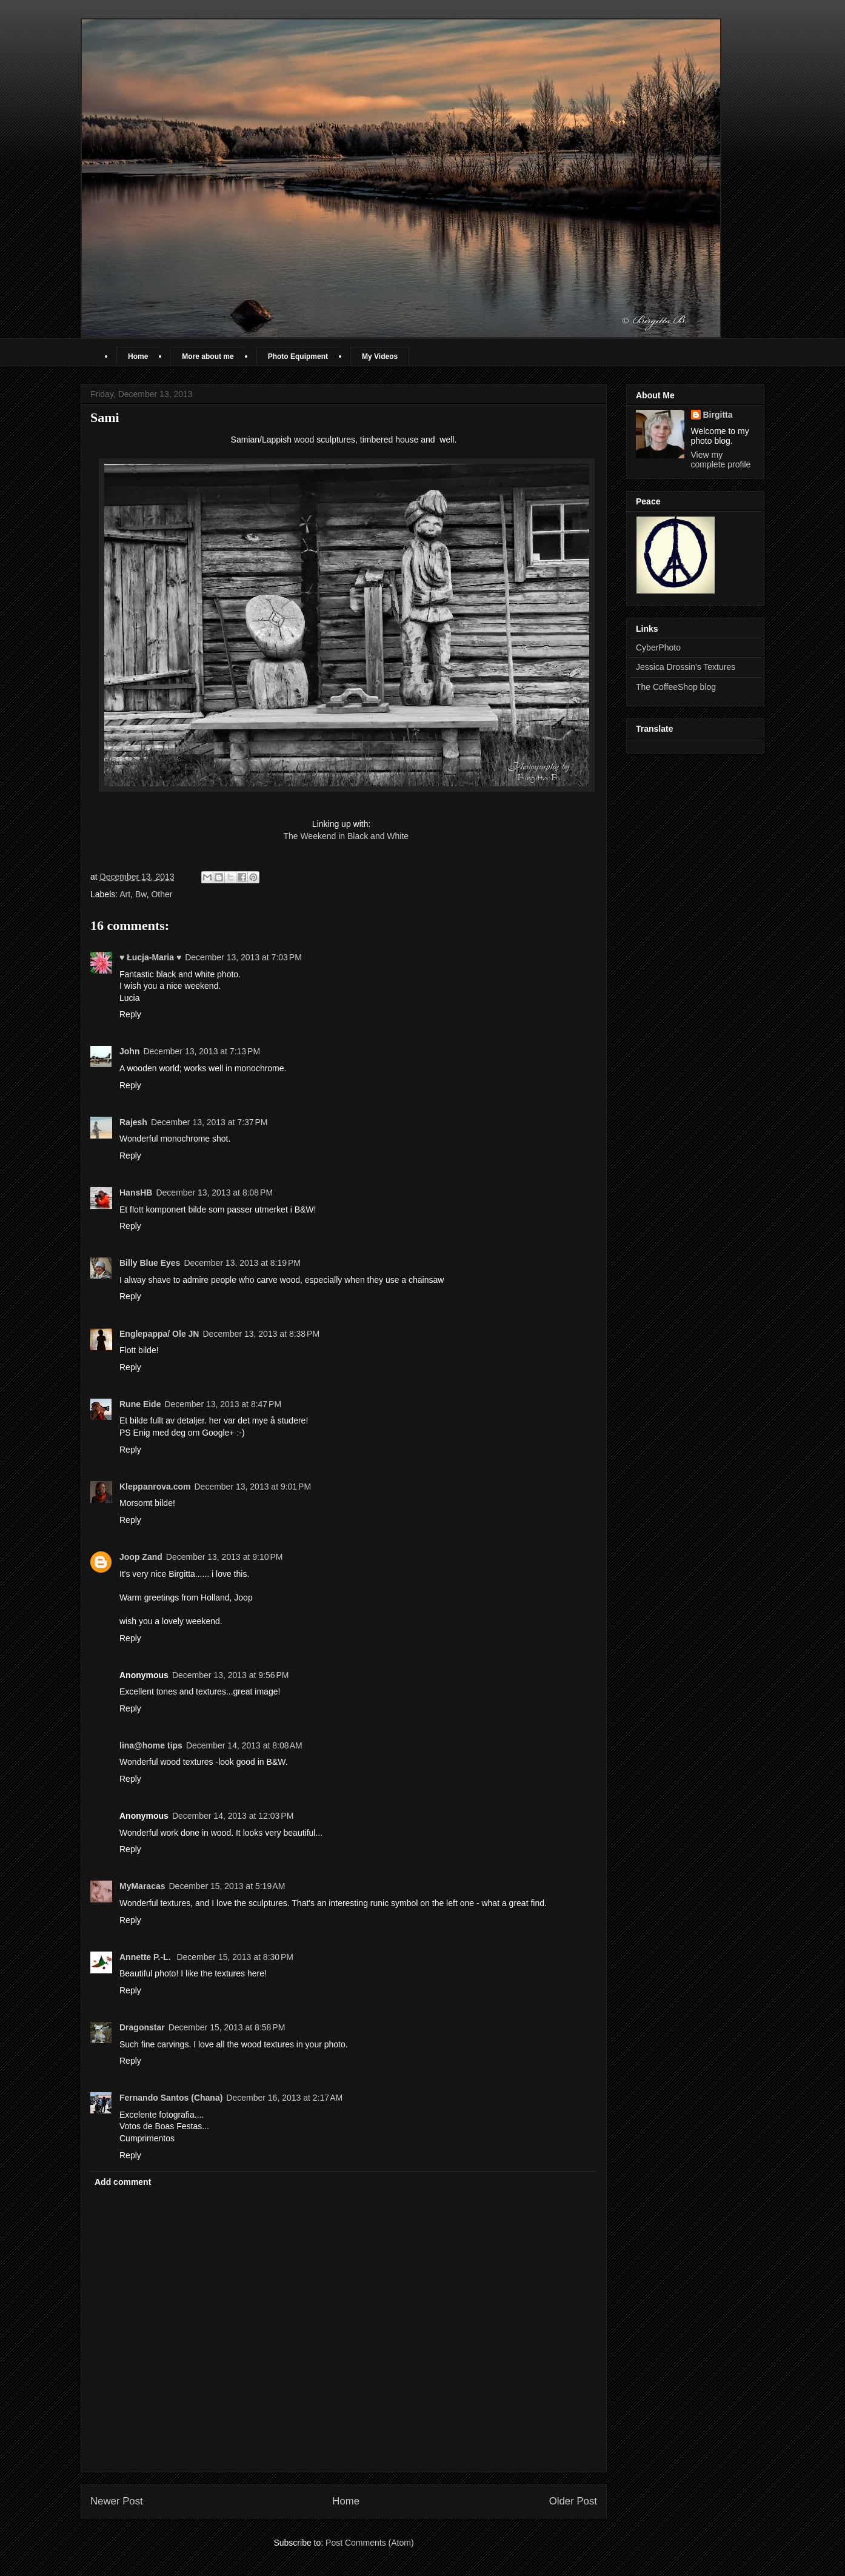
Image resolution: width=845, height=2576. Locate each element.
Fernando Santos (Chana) (170, 2098)
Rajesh (133, 1122)
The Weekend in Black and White (346, 836)
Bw (141, 894)
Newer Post (116, 2501)
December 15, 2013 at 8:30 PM (234, 1957)
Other (161, 894)
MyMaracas (142, 1886)
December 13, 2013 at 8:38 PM (260, 1334)
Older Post (573, 2501)
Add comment (123, 2182)
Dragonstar (142, 2027)
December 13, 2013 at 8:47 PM (222, 1404)
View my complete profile (721, 459)
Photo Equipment (298, 356)
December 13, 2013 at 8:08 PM (214, 1192)
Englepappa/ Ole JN (159, 1334)
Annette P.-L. (146, 1957)
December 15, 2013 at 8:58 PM (227, 2027)
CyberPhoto (658, 647)
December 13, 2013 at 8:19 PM (242, 1263)
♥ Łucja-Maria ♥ (150, 957)
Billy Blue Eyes (149, 1263)
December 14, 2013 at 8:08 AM (244, 1745)
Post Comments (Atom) (369, 2543)
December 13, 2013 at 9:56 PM (230, 1675)
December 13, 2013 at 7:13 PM (201, 1051)
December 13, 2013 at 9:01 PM (252, 1486)
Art (124, 894)
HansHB (135, 1192)
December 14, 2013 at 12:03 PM (232, 1816)
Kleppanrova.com (154, 1486)
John (129, 1051)
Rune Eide (140, 1404)
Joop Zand (140, 1557)
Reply (130, 1014)
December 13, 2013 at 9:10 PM (224, 1557)
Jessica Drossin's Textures (685, 667)
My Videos (380, 356)
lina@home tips (150, 1745)
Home (138, 356)
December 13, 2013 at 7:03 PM (243, 957)
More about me (207, 356)
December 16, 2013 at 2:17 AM (284, 2098)
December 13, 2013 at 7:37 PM (209, 1122)
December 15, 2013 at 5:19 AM (227, 1886)
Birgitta (718, 415)
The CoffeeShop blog (676, 687)
